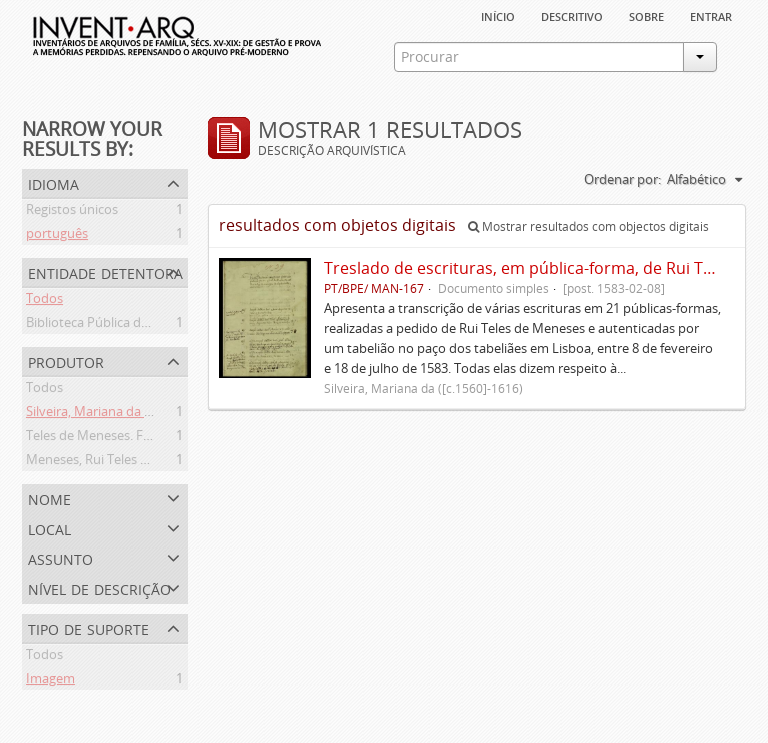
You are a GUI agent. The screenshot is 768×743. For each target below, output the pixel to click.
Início (498, 15)
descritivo (572, 15)
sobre (646, 15)
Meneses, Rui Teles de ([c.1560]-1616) (134, 462)
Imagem (50, 681)
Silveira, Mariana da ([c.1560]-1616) (127, 414)
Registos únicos (72, 212)
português (57, 236)
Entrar (711, 15)
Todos (44, 301)
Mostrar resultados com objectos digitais (588, 226)
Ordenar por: (622, 179)
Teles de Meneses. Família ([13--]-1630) (138, 438)
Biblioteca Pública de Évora (105, 325)
